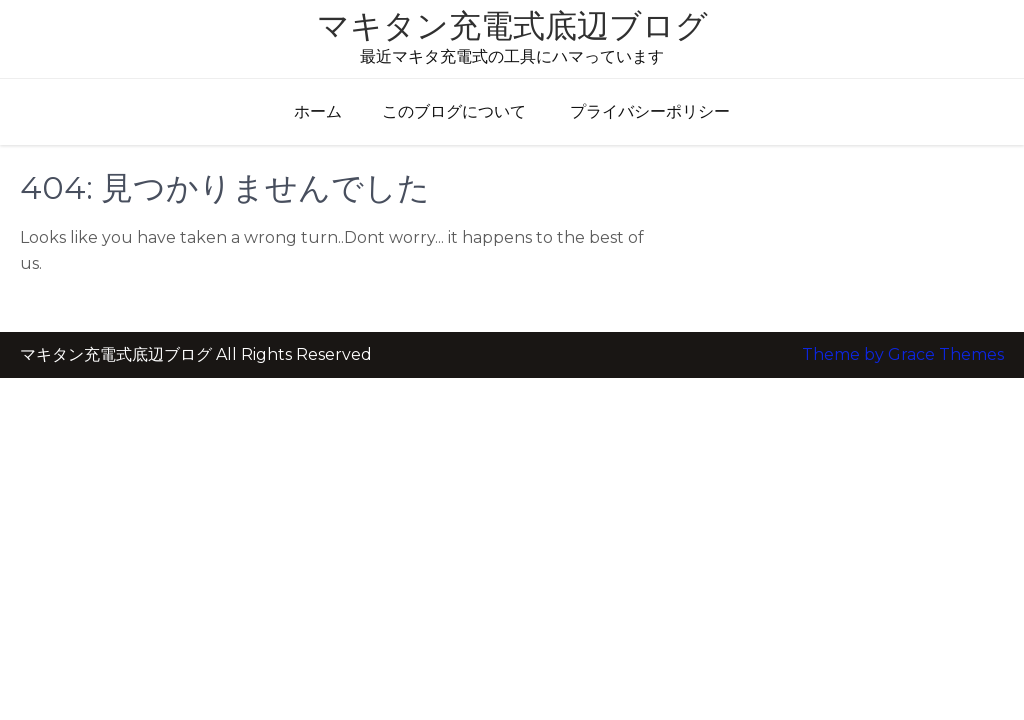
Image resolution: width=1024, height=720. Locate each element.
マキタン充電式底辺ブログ (512, 25)
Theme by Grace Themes (903, 314)
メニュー (62, 91)
